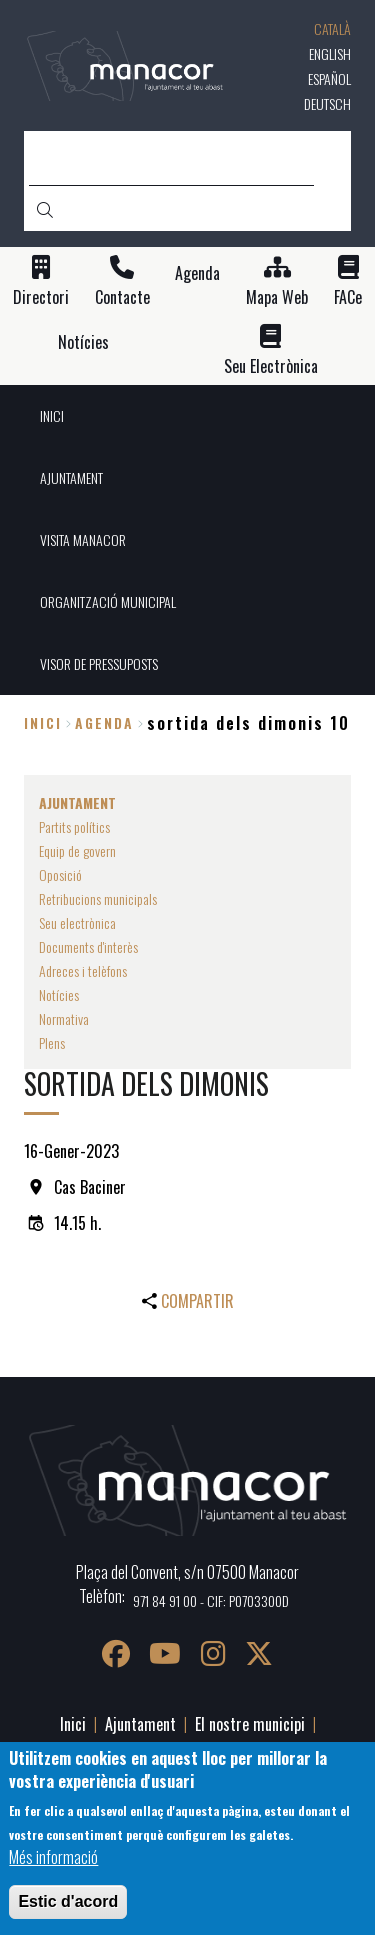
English (330, 53)
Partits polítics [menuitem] (74, 826)
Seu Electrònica (271, 366)
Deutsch (327, 103)
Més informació (53, 1857)
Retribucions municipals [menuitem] (98, 898)
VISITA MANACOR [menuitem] (83, 539)
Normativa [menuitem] (64, 1018)
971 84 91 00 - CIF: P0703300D (211, 1600)
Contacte (122, 297)
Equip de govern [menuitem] (77, 850)
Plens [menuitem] (52, 1042)
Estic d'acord (68, 1901)
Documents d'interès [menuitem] (88, 946)
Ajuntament (140, 1724)
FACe (348, 297)
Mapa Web (277, 297)
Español (329, 78)
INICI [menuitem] (52, 415)
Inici (43, 722)
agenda (104, 722)
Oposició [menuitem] (60, 874)
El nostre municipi (250, 1724)
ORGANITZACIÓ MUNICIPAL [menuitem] (108, 601)
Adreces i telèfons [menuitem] (83, 970)
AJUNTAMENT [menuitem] (71, 477)
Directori (41, 297)
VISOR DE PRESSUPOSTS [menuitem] (99, 663)
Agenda (197, 273)
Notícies (83, 342)
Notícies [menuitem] (59, 994)
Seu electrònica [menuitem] (77, 922)
